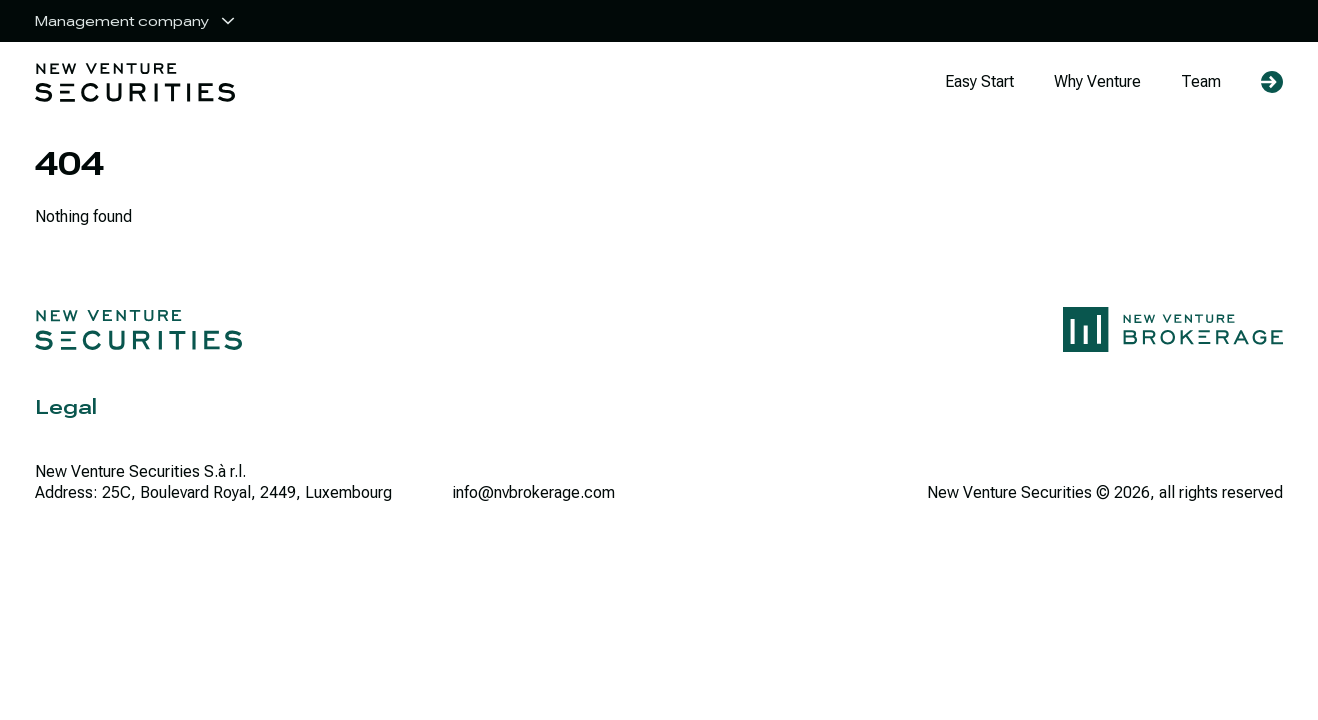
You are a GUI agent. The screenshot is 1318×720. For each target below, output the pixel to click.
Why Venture (1097, 81)
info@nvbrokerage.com (533, 492)
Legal (66, 407)
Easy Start (979, 81)
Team (1201, 81)
